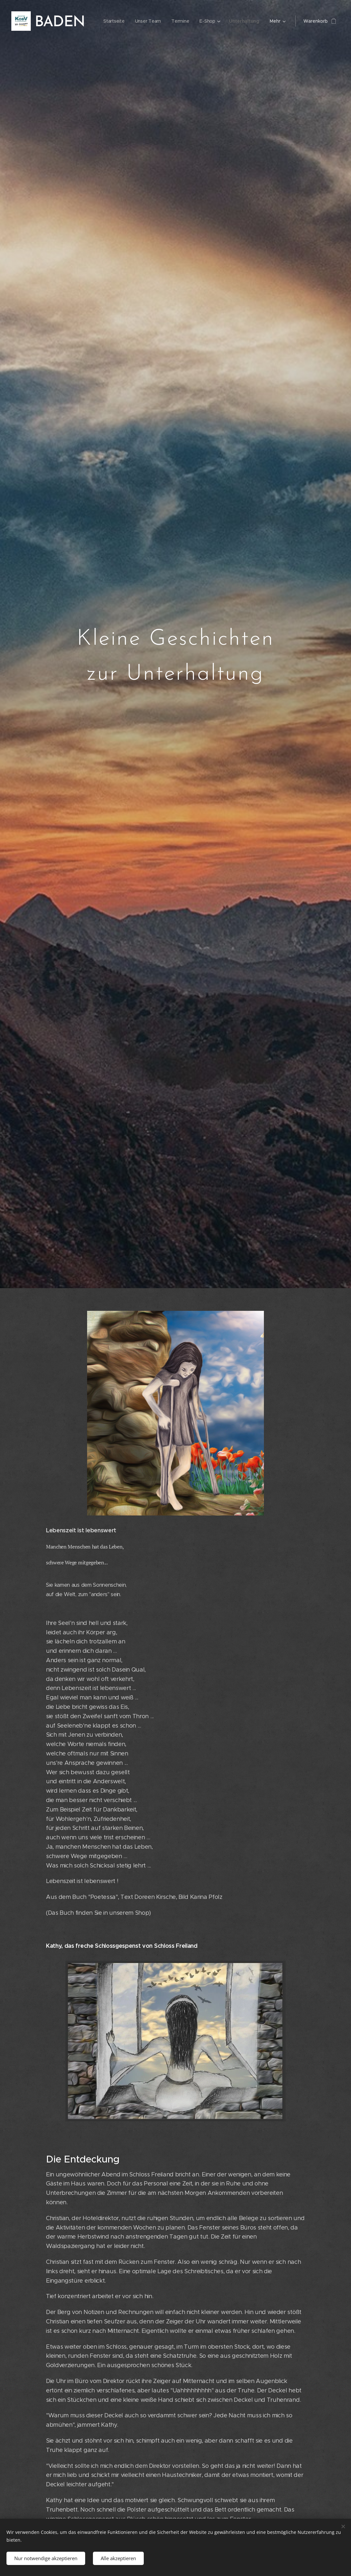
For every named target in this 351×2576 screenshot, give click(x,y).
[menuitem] (112, 21)
